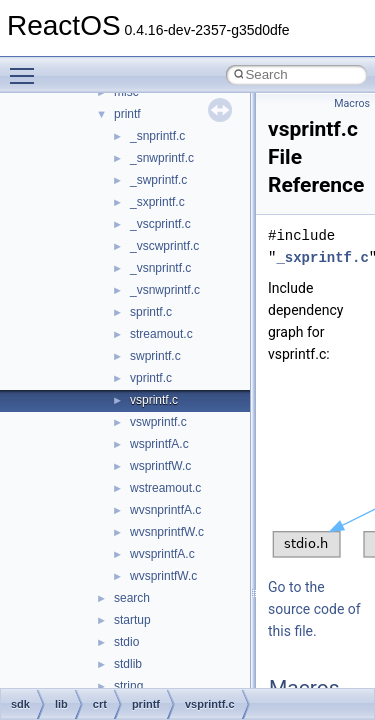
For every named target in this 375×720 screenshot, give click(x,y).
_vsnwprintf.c (165, 290)
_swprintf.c (158, 180)
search (132, 598)
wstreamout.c (165, 488)
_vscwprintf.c (164, 246)
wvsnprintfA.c (165, 510)
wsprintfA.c (159, 444)
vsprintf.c (154, 400)
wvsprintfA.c (162, 554)
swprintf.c (155, 356)
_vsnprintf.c (160, 268)
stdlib (128, 664)
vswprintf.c (158, 422)
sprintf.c (151, 312)
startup (132, 620)
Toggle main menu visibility (27, 67)
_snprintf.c (157, 136)
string (128, 686)
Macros (352, 103)
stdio (126, 642)
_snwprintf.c (162, 158)
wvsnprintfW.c (167, 532)
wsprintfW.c (160, 466)
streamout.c (161, 334)
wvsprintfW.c (163, 576)
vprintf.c (151, 378)
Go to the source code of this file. (314, 609)
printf (127, 114)
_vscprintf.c (160, 224)
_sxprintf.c (157, 202)
